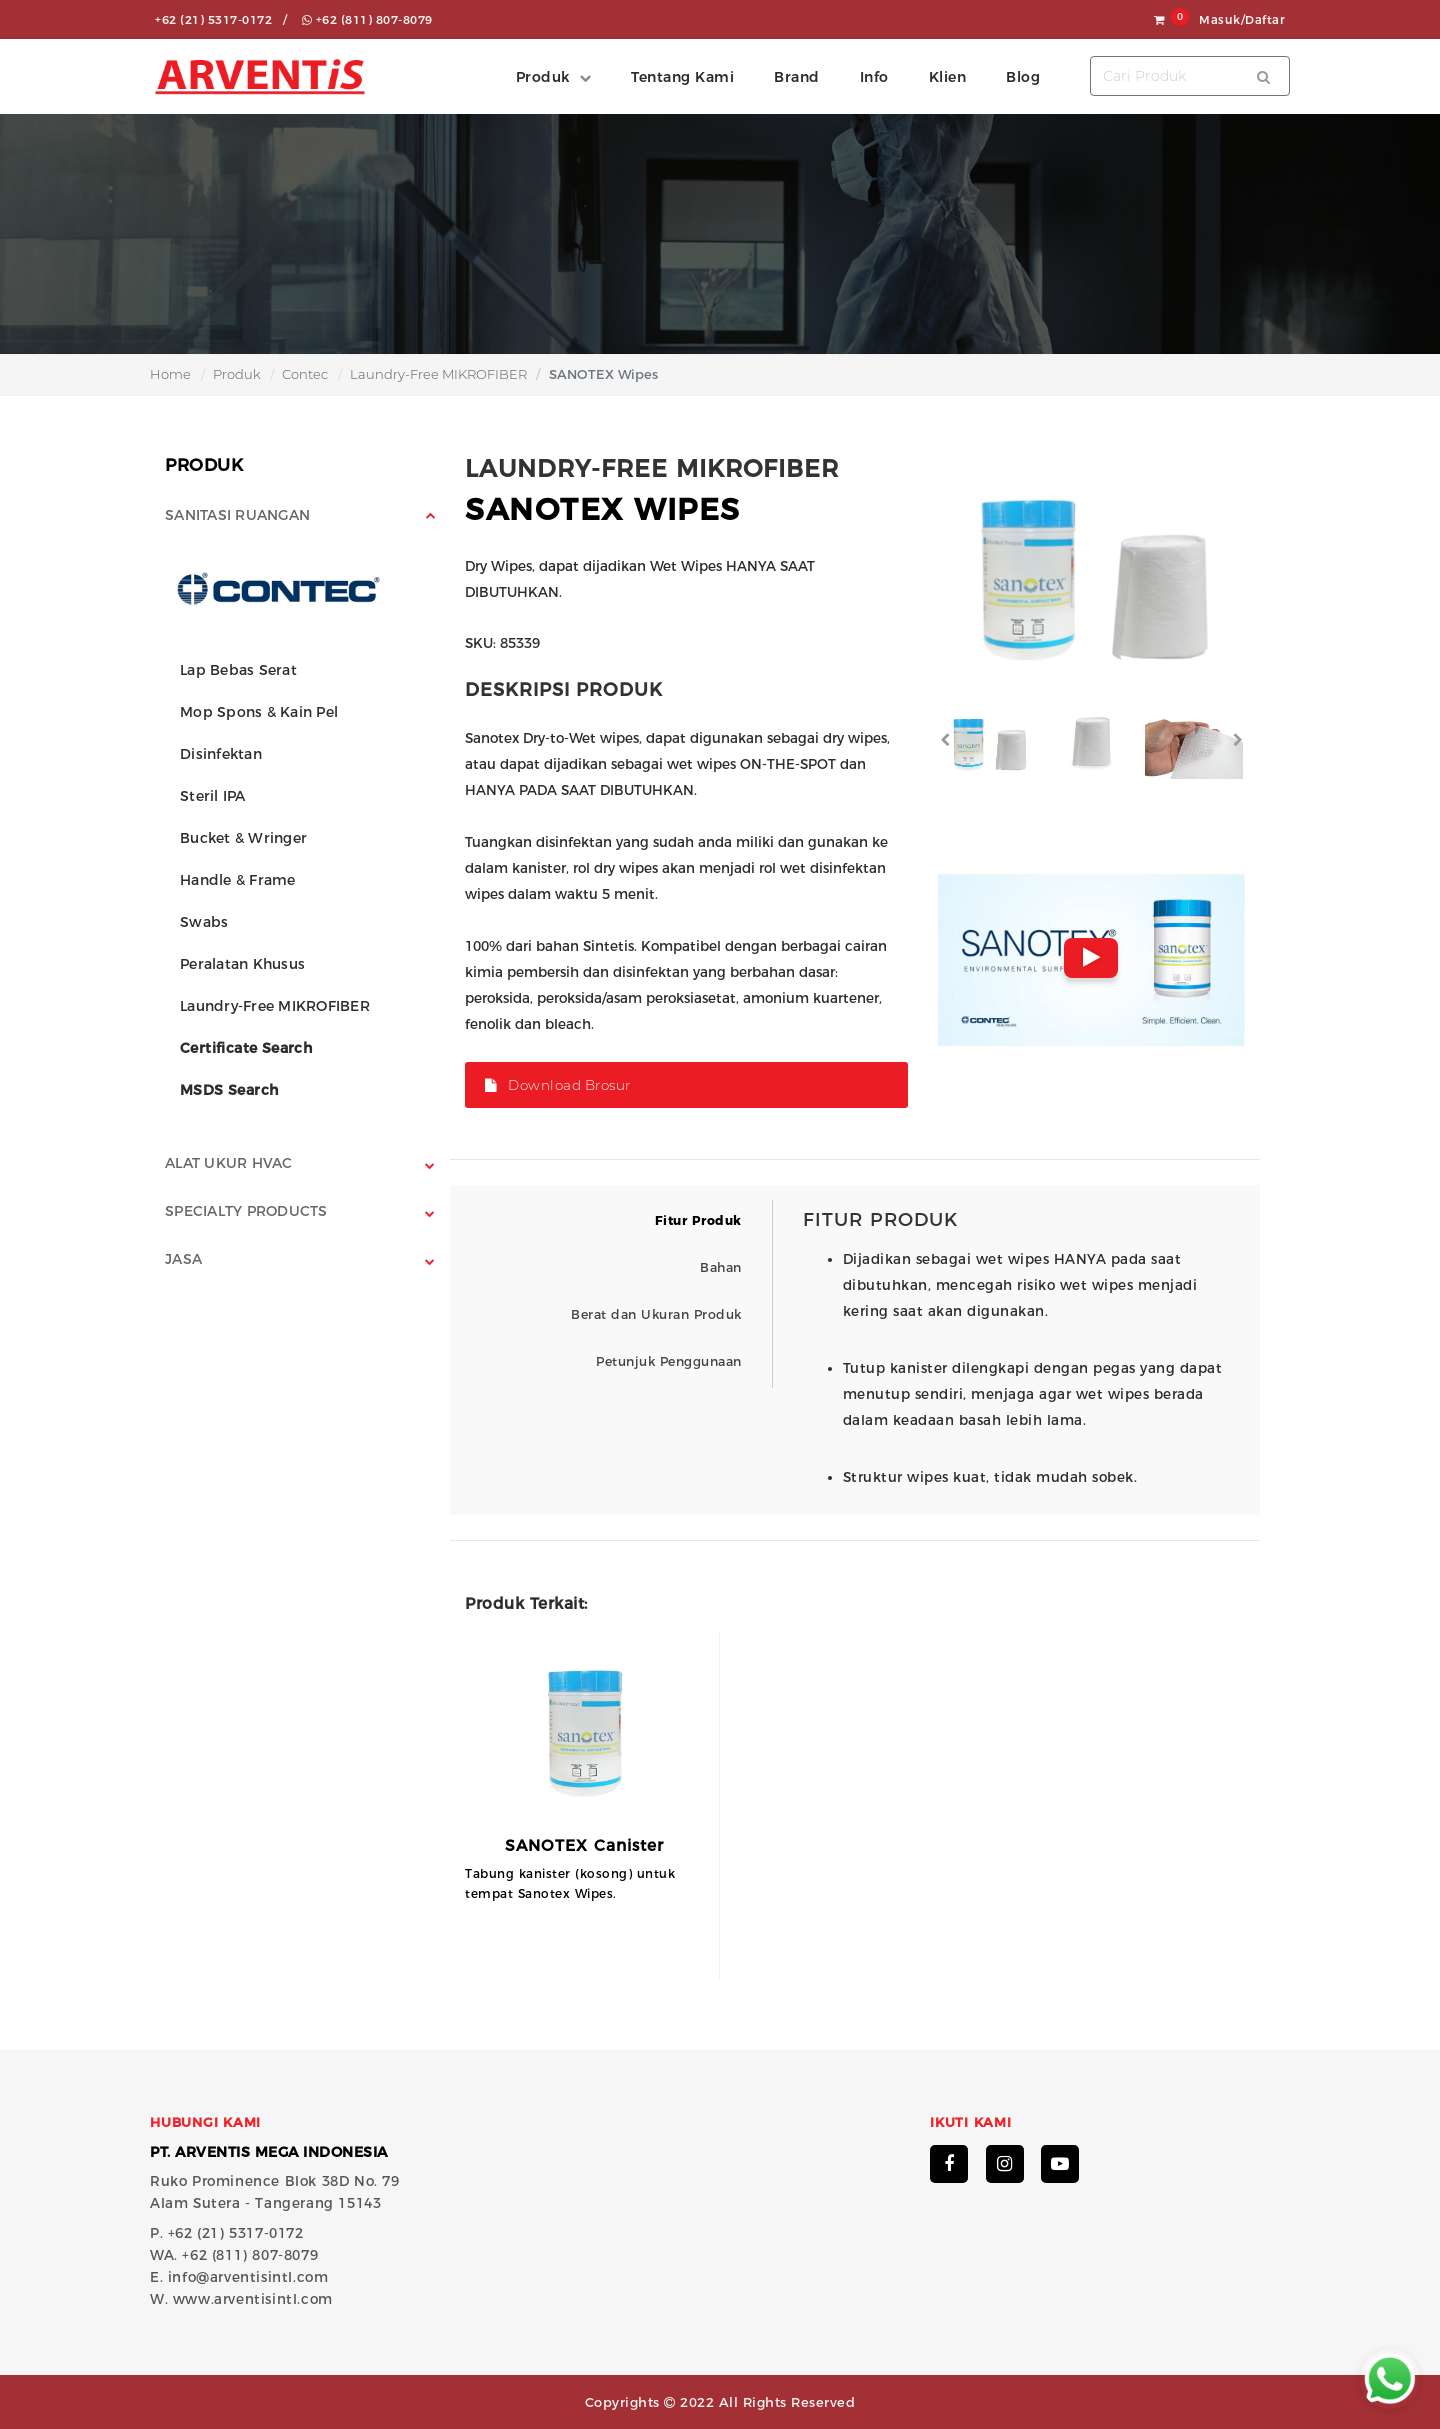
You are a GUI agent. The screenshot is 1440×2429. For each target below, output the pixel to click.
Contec (305, 374)
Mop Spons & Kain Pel (259, 712)
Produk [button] (543, 77)
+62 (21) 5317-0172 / (221, 20)
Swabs (204, 922)
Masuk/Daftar (1242, 20)
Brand (797, 77)
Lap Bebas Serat (238, 670)
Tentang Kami (682, 77)
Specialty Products (246, 1211)
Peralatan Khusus (242, 964)
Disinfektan (221, 754)
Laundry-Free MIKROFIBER (438, 374)
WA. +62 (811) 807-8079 (234, 2255)
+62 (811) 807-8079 (367, 20)
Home (170, 374)
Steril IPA (213, 796)
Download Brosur (558, 1085)
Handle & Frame (238, 880)
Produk (237, 374)
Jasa (183, 1259)
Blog (1023, 77)
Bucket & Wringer (243, 838)
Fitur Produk (698, 1220)
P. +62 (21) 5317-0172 (227, 2233)
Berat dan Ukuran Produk (656, 1314)
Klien (948, 77)
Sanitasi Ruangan (237, 515)
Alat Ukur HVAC (229, 1163)
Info (874, 77)
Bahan (721, 1267)
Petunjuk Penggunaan (669, 1361)
